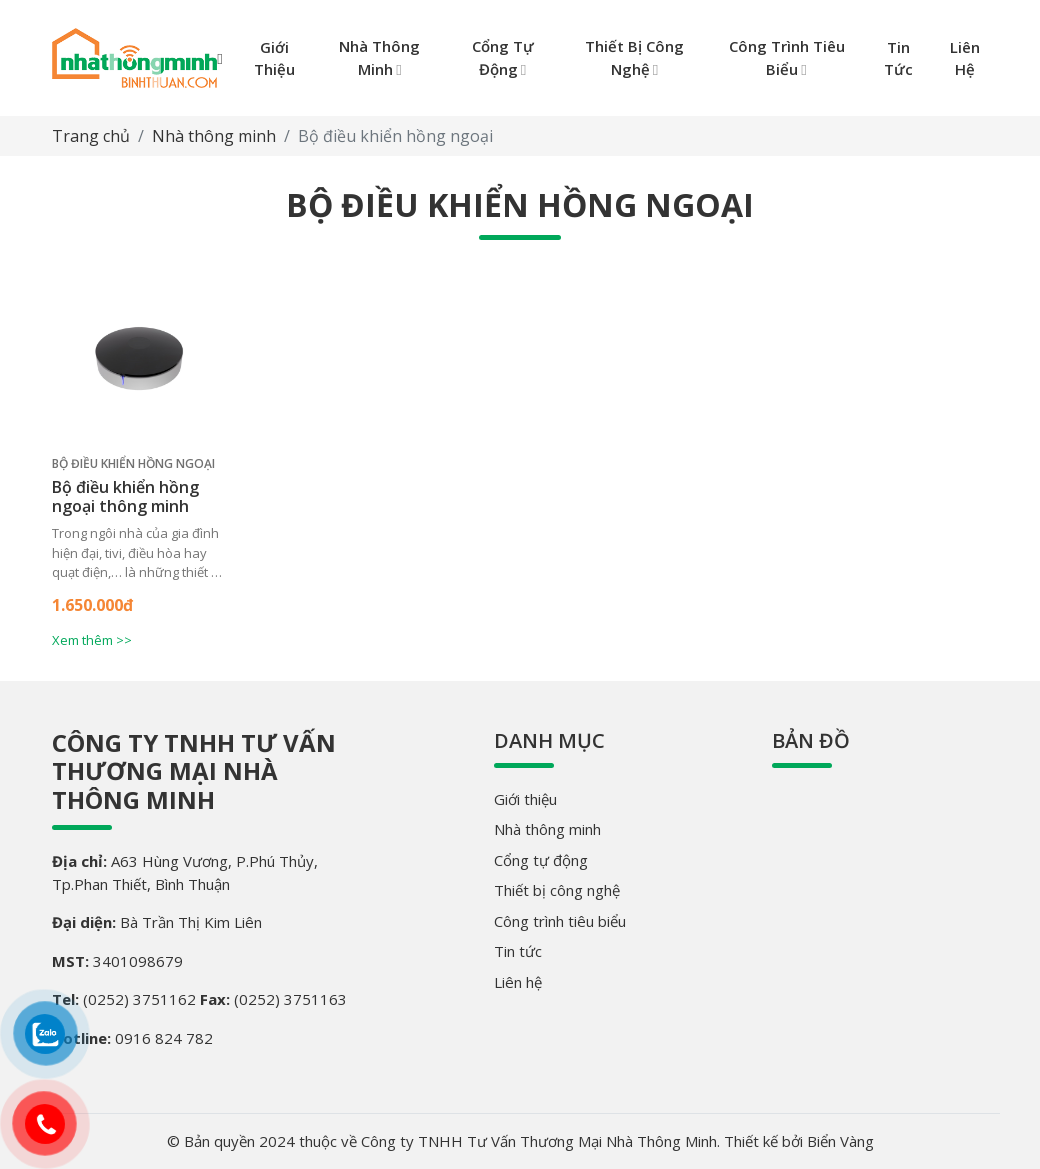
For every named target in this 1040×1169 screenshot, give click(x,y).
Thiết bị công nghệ (557, 890)
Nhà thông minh (214, 136)
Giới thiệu (525, 799)
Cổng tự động (541, 860)
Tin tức (518, 951)
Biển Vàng (840, 1141)
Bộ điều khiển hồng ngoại (133, 463)
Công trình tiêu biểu (560, 921)
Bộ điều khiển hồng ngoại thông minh (125, 496)
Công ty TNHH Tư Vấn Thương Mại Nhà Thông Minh (194, 771)
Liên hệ (518, 982)
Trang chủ (91, 136)
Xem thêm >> (92, 640)
